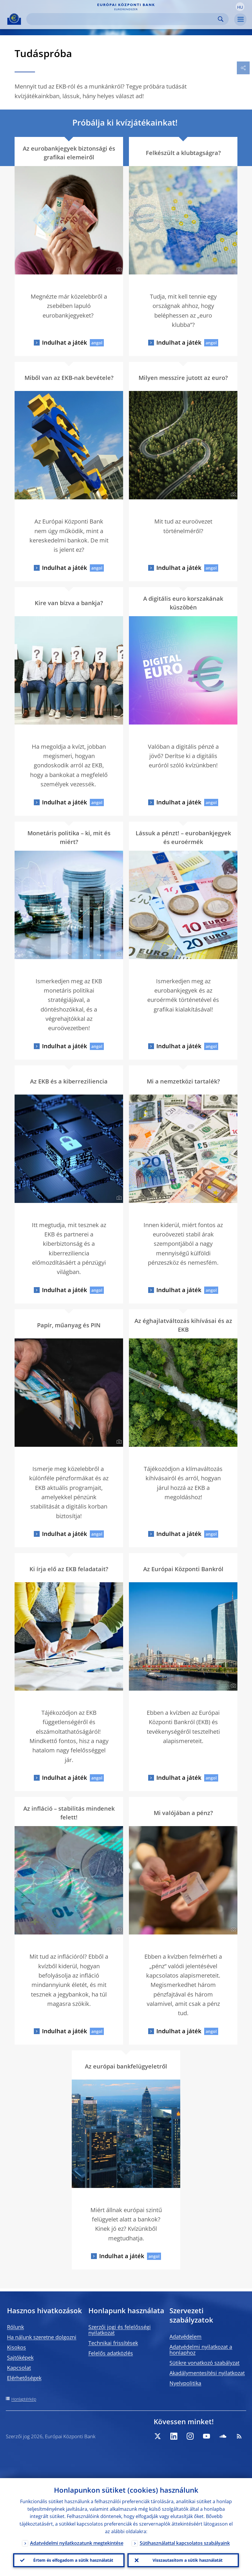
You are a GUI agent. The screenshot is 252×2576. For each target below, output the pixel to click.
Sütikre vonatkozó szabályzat (204, 2362)
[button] (240, 6)
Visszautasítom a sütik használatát (188, 2560)
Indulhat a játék (64, 342)
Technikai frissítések (113, 2342)
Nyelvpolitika (185, 2383)
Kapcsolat (19, 2367)
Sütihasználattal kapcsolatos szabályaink (185, 2543)
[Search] (123, 19)
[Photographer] (118, 269)
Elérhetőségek (24, 2377)
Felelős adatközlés (110, 2353)
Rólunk (15, 2326)
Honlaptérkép (23, 2399)
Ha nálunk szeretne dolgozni (41, 2337)
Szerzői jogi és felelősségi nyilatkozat (119, 2329)
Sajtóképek (20, 2357)
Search (220, 19)
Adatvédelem (185, 2336)
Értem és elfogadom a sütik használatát (73, 2560)
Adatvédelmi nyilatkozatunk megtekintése (76, 2543)
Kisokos (16, 2347)
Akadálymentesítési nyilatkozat (207, 2372)
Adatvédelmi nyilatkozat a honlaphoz (200, 2349)
